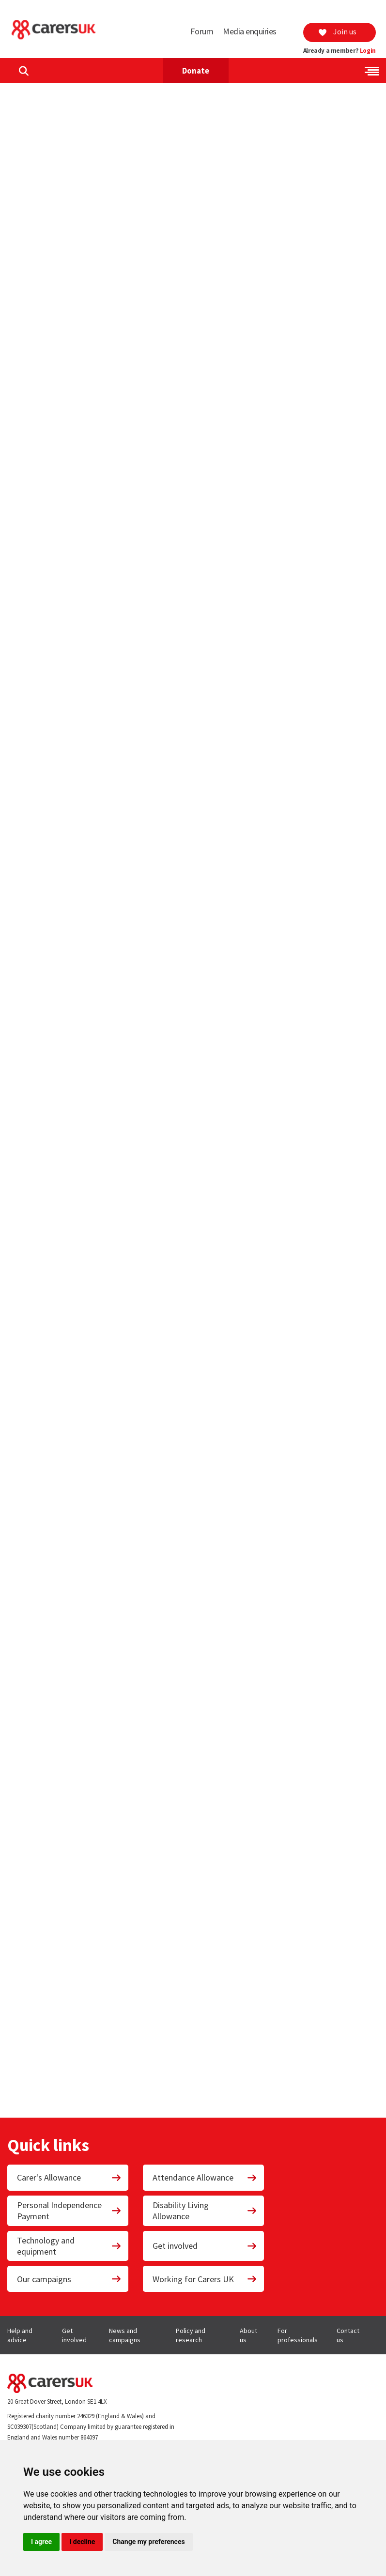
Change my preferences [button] (148, 2542)
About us (248, 2335)
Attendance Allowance (205, 2177)
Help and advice (19, 2335)
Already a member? (339, 51)
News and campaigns (124, 2335)
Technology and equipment (69, 2246)
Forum (201, 31)
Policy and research (190, 2335)
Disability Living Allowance (205, 2210)
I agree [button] (41, 2542)
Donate (195, 70)
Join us (337, 31)
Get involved (205, 2245)
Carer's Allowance (69, 2177)
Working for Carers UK (205, 2279)
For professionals (298, 2335)
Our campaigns (69, 2279)
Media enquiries (250, 31)
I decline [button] (82, 2542)
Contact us (348, 2335)
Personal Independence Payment (69, 2210)
